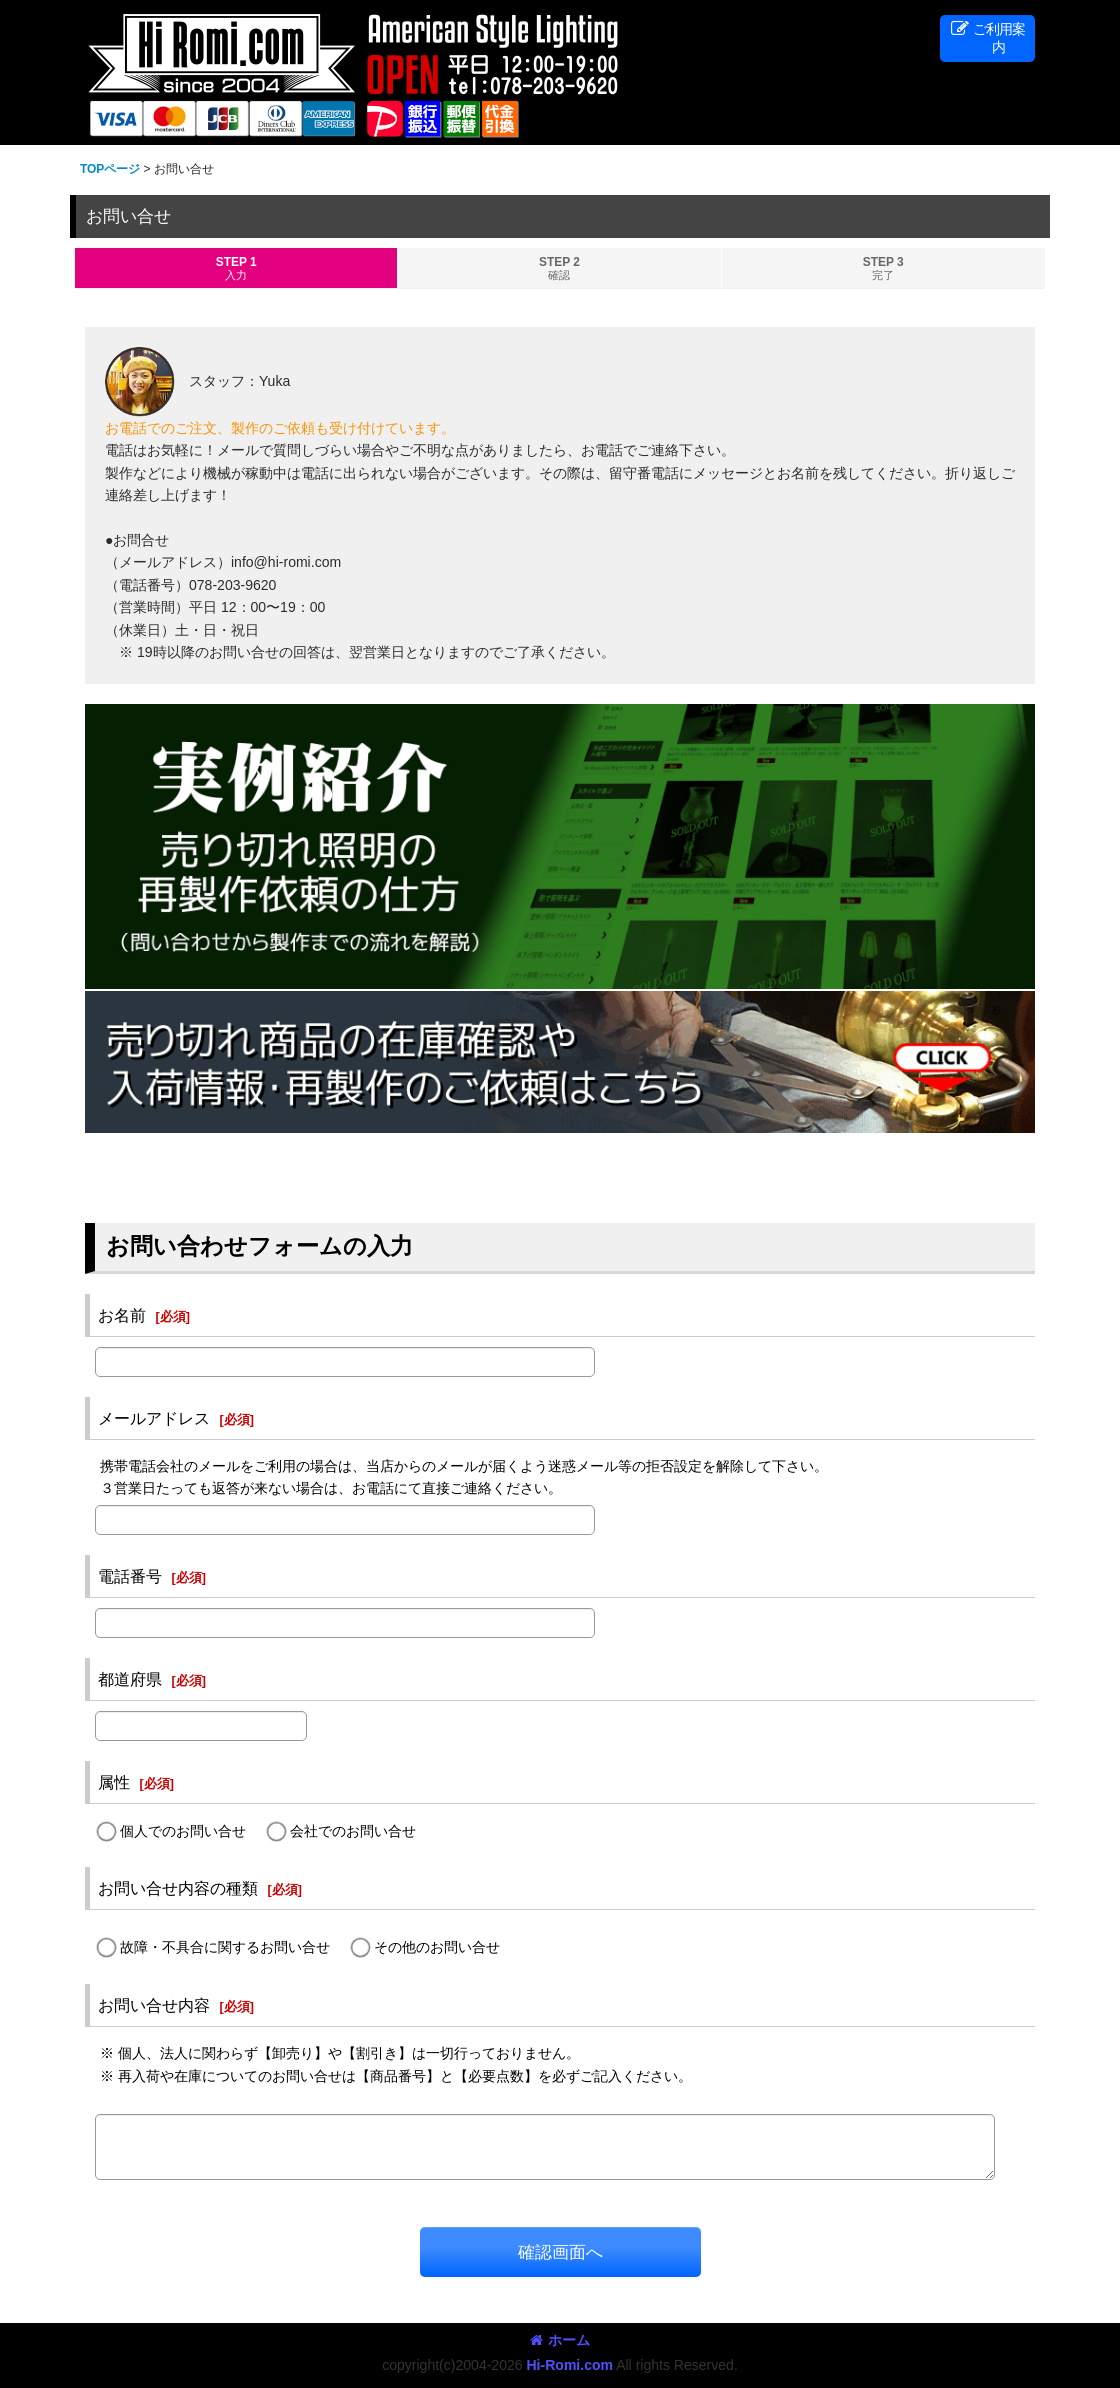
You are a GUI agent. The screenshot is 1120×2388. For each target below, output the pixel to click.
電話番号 (130, 1576)
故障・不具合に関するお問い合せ (225, 1948)
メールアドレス (154, 1418)
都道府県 (130, 1679)
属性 (114, 1782)
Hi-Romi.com (569, 2365)
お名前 (122, 1315)
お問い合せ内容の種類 (178, 1888)
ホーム (560, 2340)
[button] (987, 38)
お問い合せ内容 (154, 2005)
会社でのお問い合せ (353, 1831)
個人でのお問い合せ (183, 1831)
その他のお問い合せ (437, 1948)
